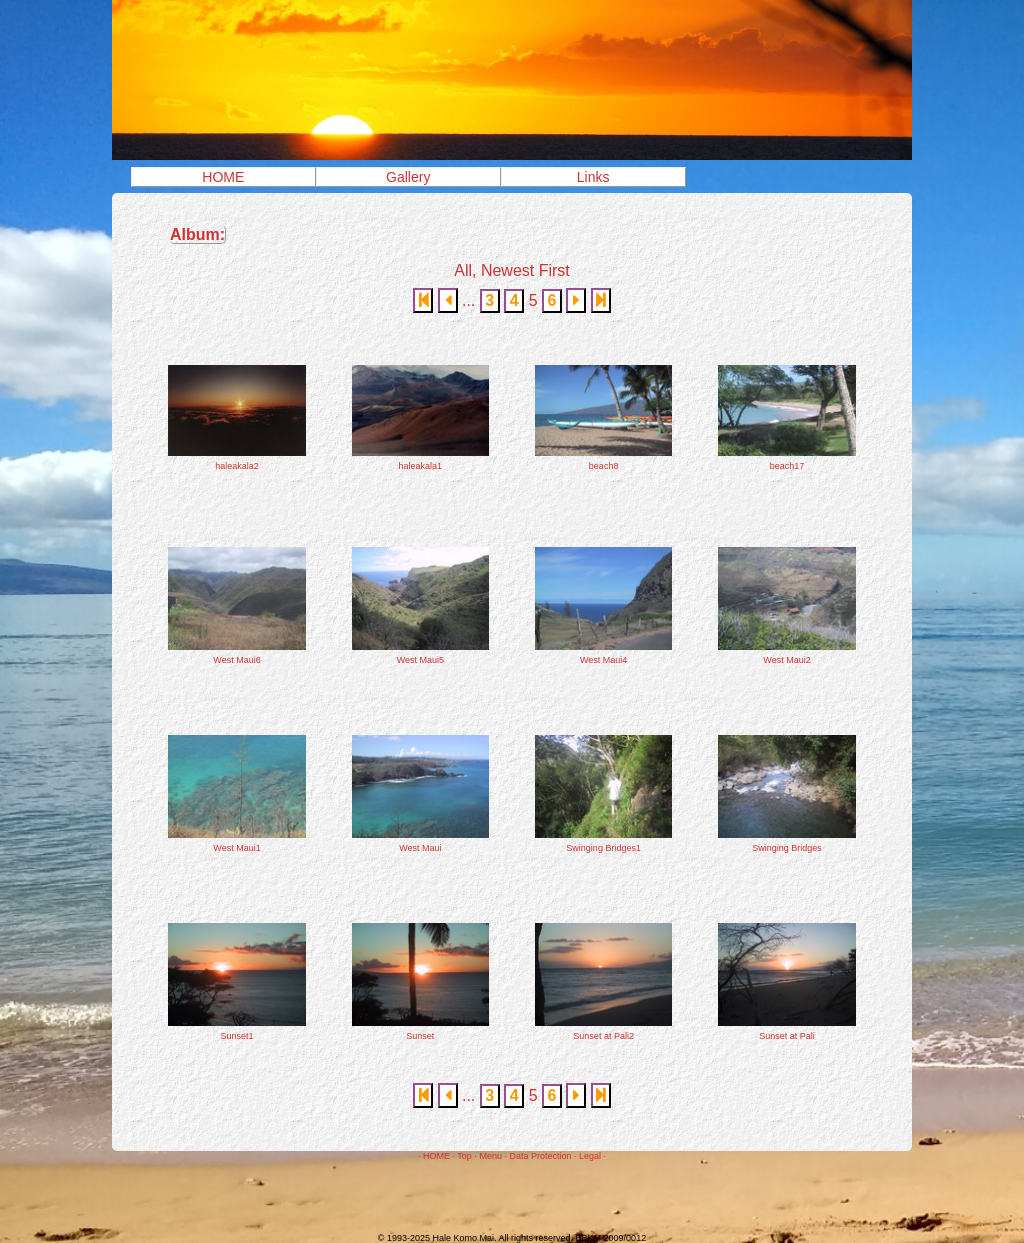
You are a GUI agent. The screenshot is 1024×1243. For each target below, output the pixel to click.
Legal (590, 1156)
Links (593, 177)
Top (464, 1156)
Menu (490, 1156)
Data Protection (540, 1156)
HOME (223, 177)
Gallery (408, 177)
